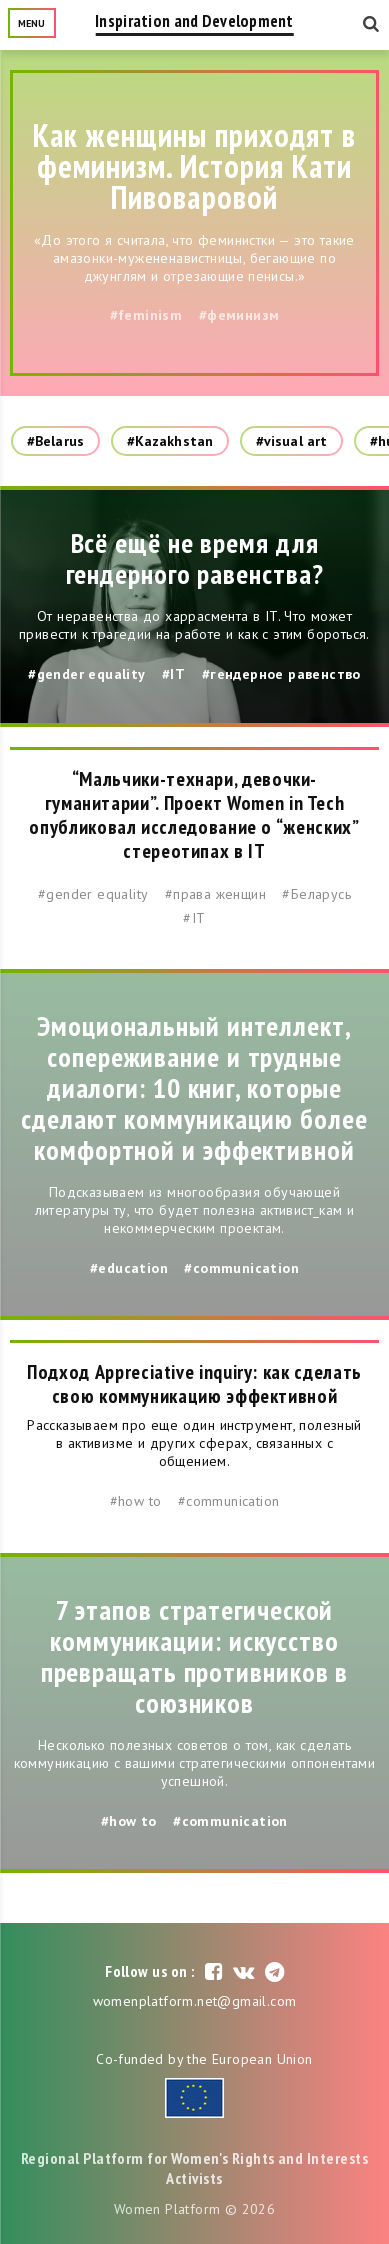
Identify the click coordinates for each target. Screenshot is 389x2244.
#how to (136, 1501)
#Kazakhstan (170, 441)
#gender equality (86, 674)
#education (129, 1268)
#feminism (146, 315)
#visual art (291, 441)
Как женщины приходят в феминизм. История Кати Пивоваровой (195, 166)
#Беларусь (316, 894)
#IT (173, 674)
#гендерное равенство (281, 674)
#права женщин (215, 894)
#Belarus (55, 441)
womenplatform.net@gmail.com (195, 2001)
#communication (241, 1268)
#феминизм (239, 315)
